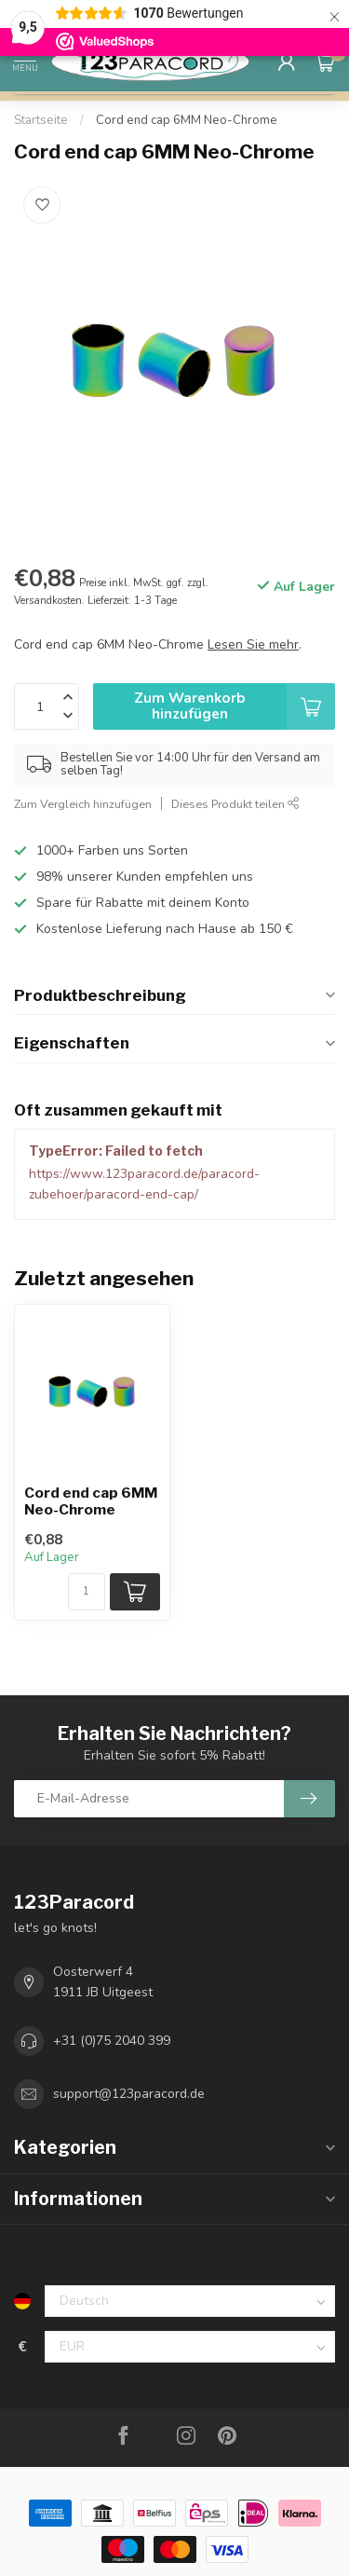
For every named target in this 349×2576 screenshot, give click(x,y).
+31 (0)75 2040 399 (111, 2040)
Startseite (41, 120)
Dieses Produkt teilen (235, 804)
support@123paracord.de (129, 2094)
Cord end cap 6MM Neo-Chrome (186, 120)
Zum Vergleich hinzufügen (83, 804)
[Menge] (86, 1591)
